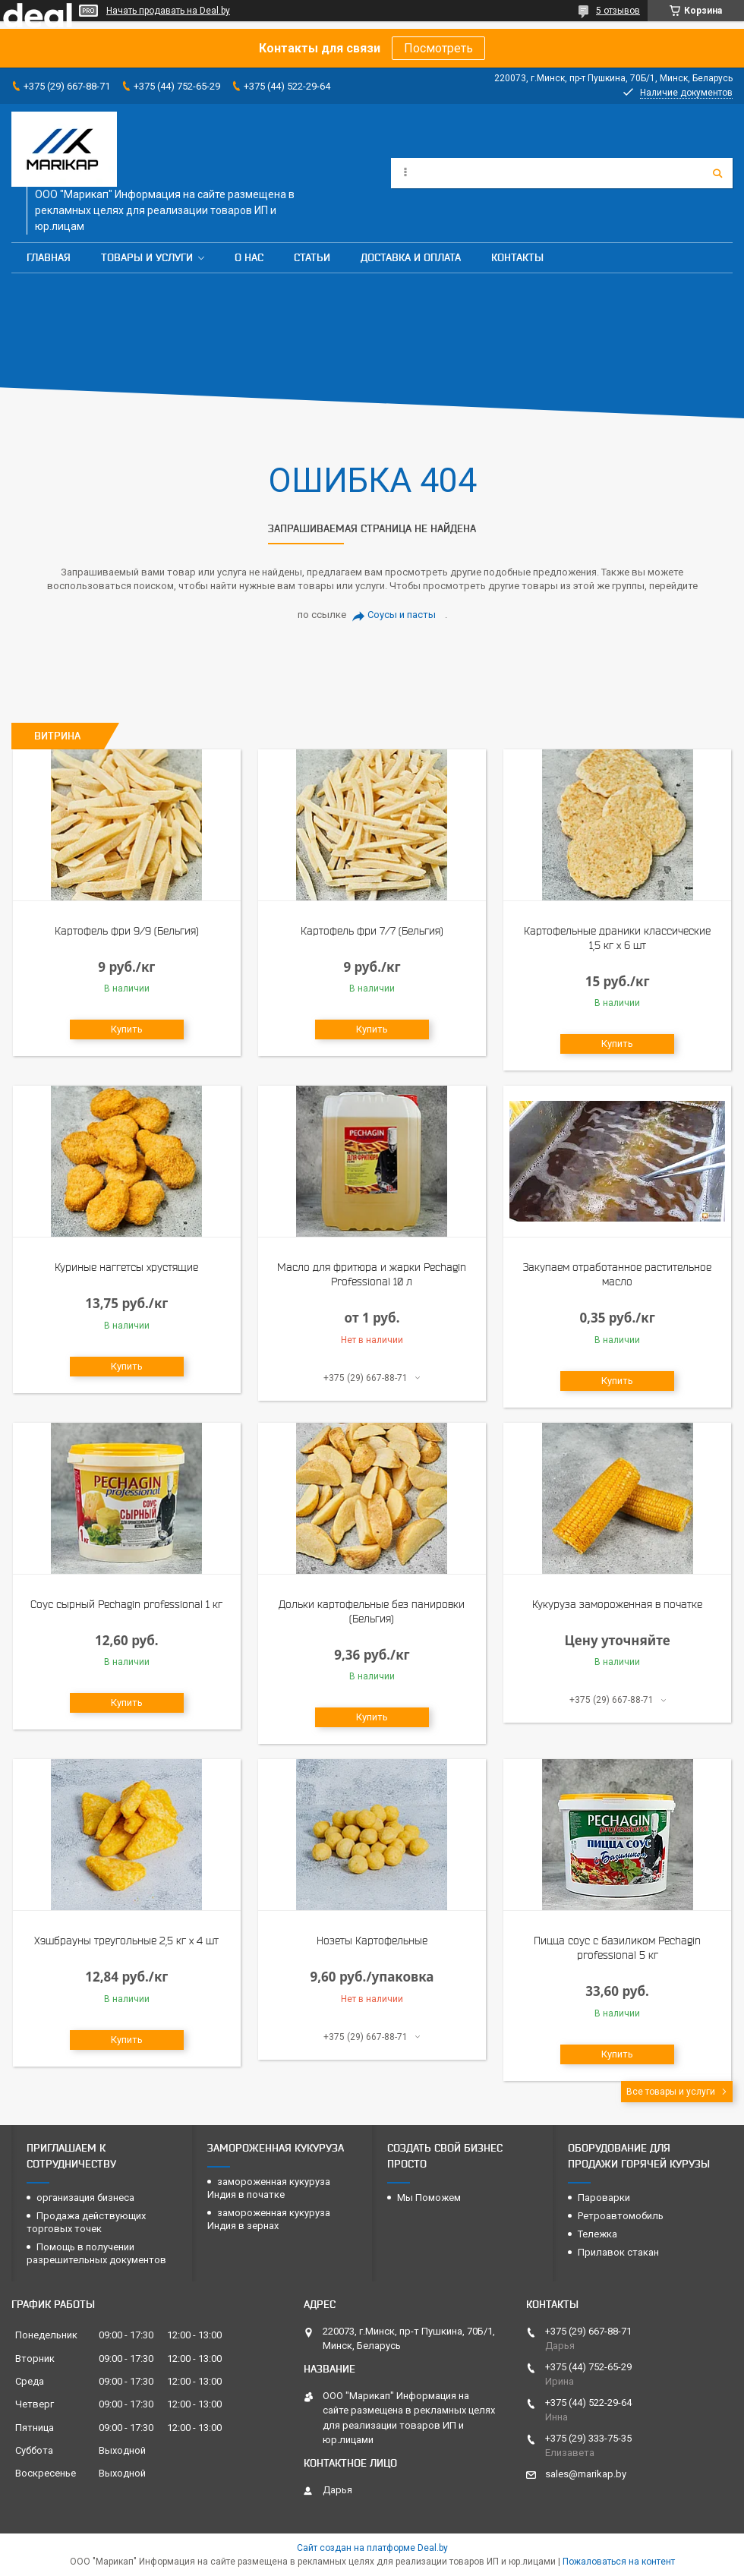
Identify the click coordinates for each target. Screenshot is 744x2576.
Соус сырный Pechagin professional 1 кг (126, 1604)
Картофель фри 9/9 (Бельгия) (127, 931)
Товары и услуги (147, 257)
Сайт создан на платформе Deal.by (372, 2548)
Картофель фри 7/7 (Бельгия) (372, 931)
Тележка (597, 2234)
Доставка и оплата (411, 257)
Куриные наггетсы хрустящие (126, 1267)
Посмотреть (438, 48)
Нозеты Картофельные (372, 1940)
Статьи (312, 257)
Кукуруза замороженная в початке (617, 1604)
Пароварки (604, 2197)
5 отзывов (618, 10)
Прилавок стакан (618, 2252)
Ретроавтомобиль (621, 2215)
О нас (249, 257)
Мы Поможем (429, 2197)
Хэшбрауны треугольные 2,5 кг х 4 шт (126, 1940)
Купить (127, 1029)
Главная (49, 257)
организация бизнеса (85, 2197)
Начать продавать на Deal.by (168, 10)
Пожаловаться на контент (619, 2561)
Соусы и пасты (401, 614)
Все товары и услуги (670, 2091)
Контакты (517, 257)
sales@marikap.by (585, 2474)
